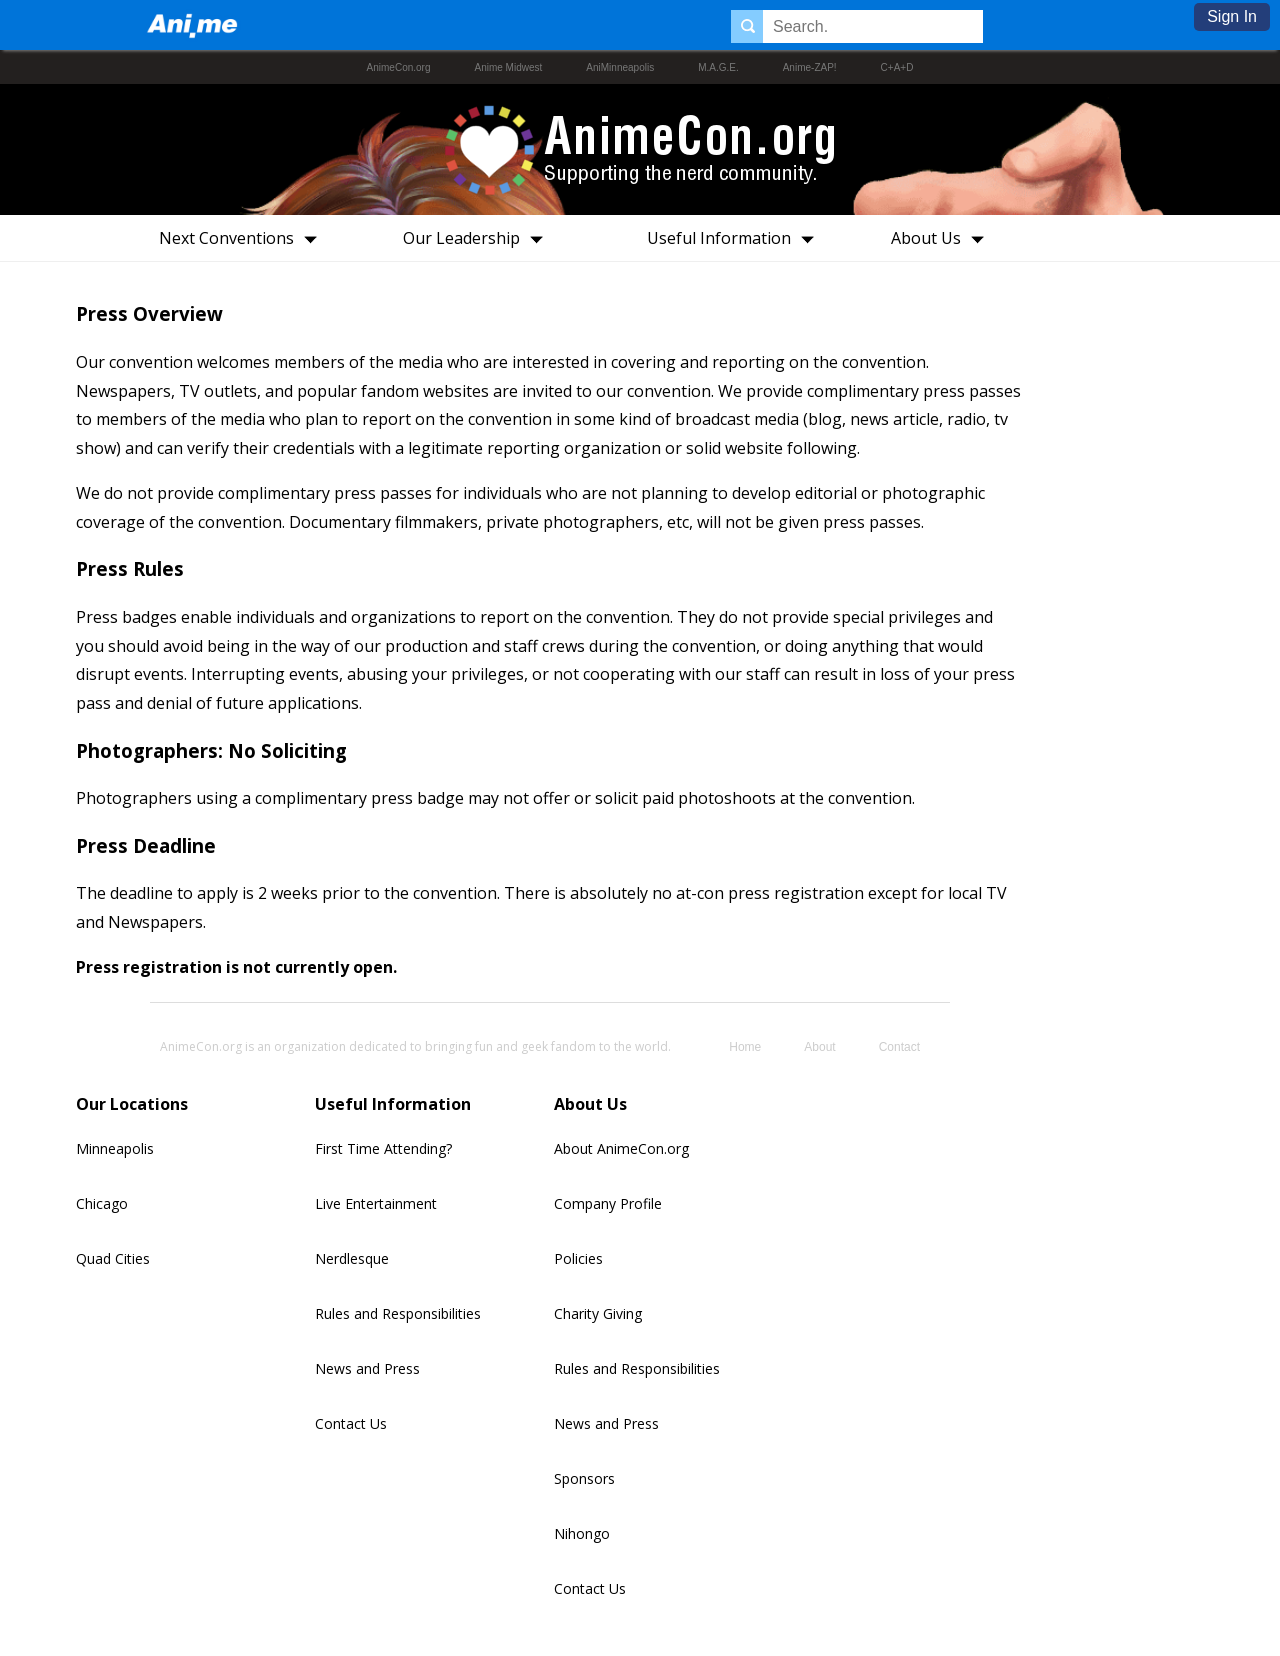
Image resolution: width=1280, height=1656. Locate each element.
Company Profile (608, 1203)
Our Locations (132, 1104)
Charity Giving (598, 1313)
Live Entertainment (376, 1203)
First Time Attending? (383, 1148)
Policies (578, 1258)
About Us (943, 238)
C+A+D (897, 67)
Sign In (1232, 16)
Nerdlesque (352, 1258)
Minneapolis (115, 1148)
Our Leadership (479, 238)
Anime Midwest (509, 67)
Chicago (102, 1203)
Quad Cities (113, 1258)
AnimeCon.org (399, 67)
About (819, 1047)
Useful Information (736, 238)
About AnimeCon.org (621, 1148)
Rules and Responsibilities (398, 1313)
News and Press (367, 1368)
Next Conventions (244, 238)
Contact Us (351, 1423)
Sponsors (584, 1478)
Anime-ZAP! (810, 67)
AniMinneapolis (620, 67)
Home (745, 1047)
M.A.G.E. (718, 67)
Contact (899, 1047)
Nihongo (582, 1533)
